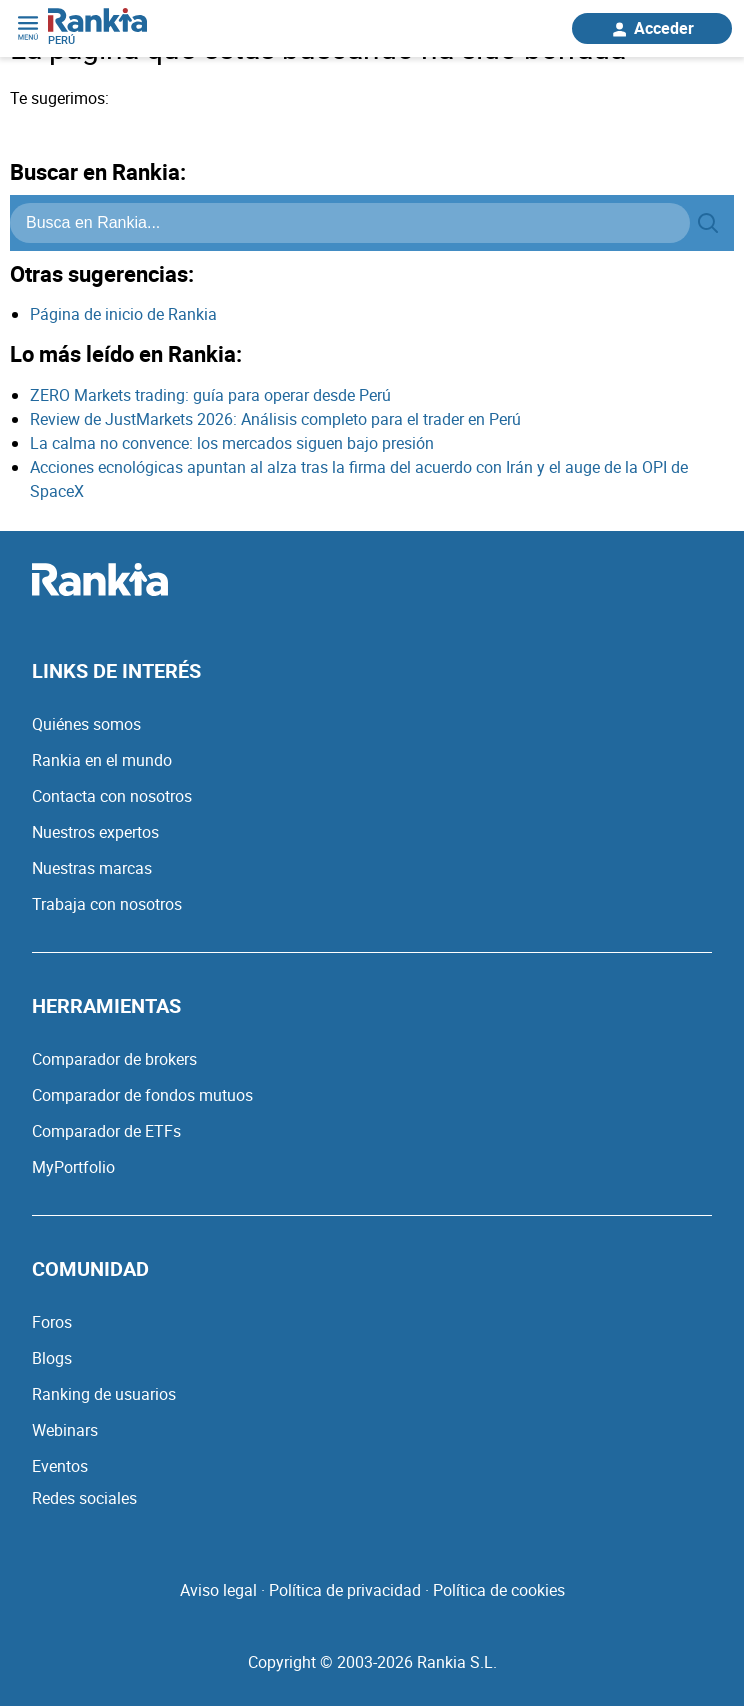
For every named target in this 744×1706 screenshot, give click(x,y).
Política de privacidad (345, 1590)
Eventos (60, 1466)
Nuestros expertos (95, 832)
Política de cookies (499, 1590)
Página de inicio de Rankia (123, 314)
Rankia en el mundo (102, 760)
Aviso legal (218, 1590)
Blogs (52, 1358)
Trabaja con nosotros (107, 904)
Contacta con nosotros (112, 796)
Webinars (65, 1430)
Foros (52, 1322)
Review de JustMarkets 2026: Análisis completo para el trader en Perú (275, 419)
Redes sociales (84, 1498)
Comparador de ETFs (106, 1131)
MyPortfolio (73, 1167)
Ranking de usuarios (104, 1394)
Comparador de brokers (114, 1059)
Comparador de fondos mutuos (142, 1095)
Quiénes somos (86, 724)
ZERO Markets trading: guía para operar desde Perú (210, 395)
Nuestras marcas (92, 868)
